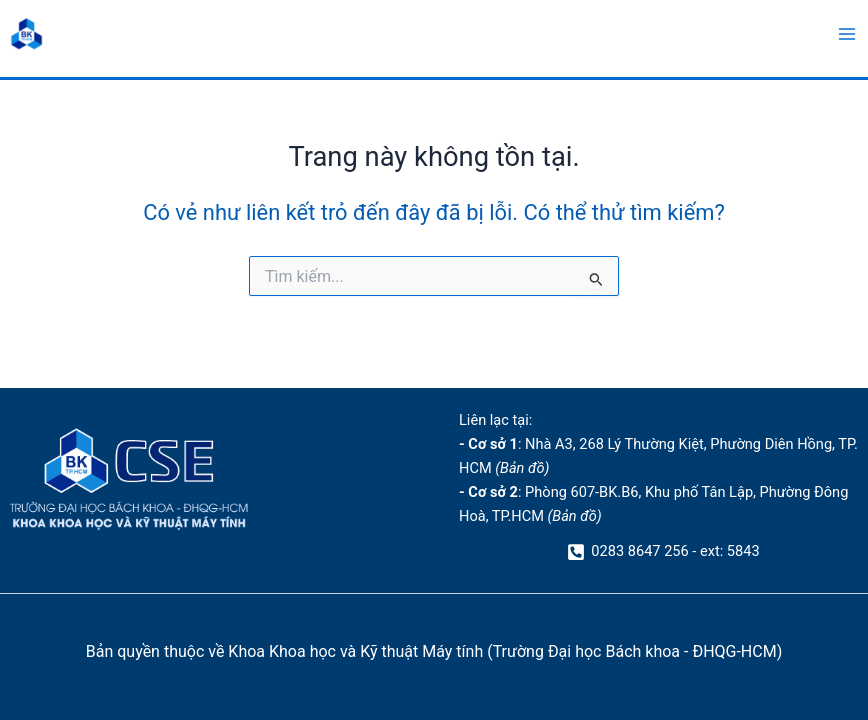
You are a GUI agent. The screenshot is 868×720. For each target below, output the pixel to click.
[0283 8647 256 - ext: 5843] (664, 552)
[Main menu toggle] (847, 34)
